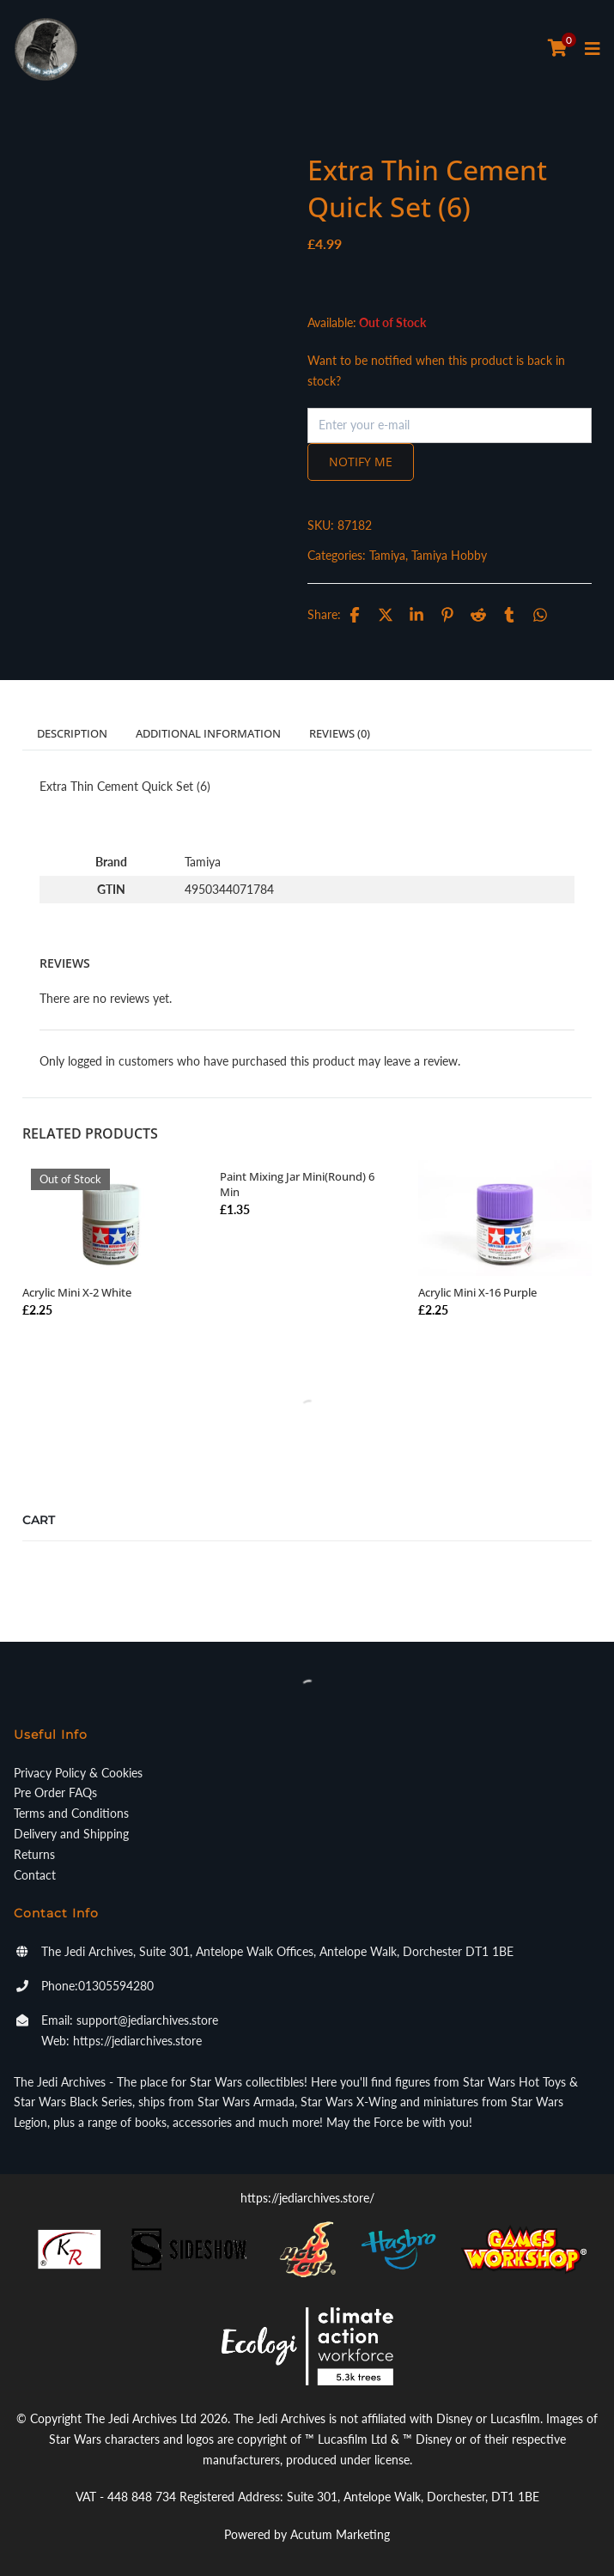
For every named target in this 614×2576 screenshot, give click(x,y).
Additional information (208, 733)
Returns (34, 1854)
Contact (35, 1875)
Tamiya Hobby (449, 555)
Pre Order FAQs (55, 1792)
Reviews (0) (339, 733)
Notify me (360, 461)
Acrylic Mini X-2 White (76, 1292)
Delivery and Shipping (71, 1833)
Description (72, 733)
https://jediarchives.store (137, 2040)
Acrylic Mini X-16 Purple (477, 1292)
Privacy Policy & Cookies (78, 1772)
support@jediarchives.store (147, 2020)
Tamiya (387, 555)
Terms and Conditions (71, 1813)
